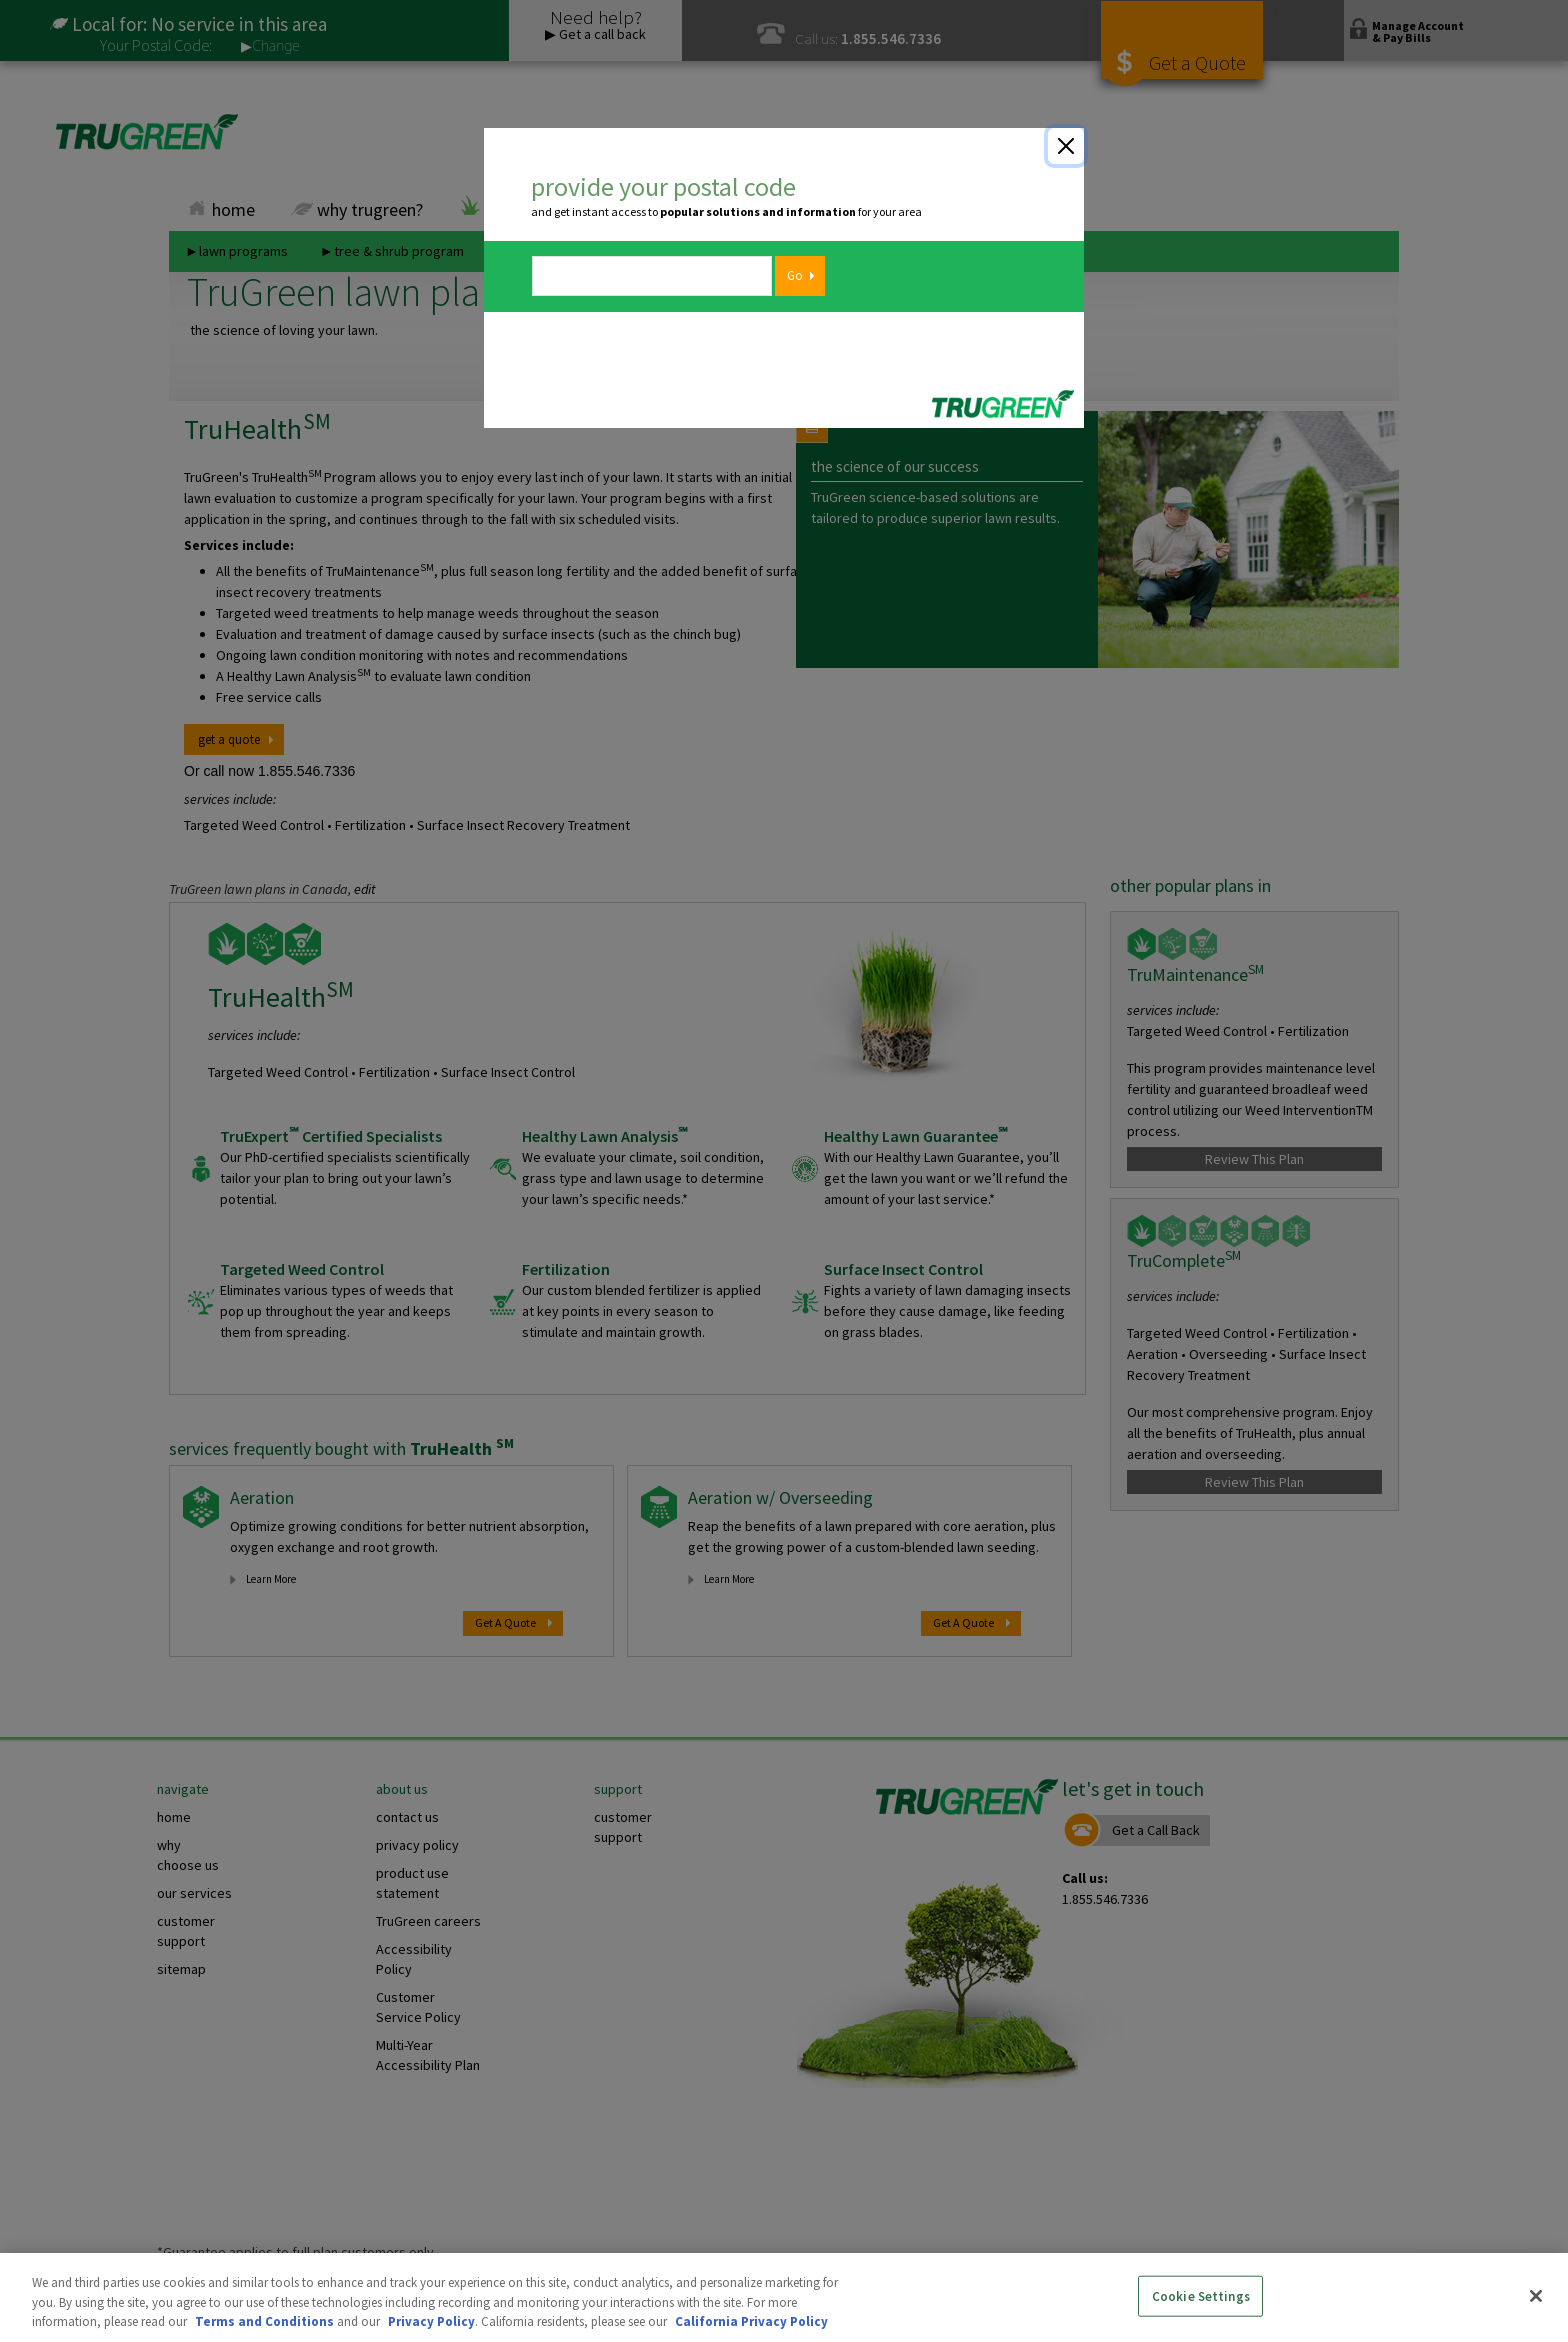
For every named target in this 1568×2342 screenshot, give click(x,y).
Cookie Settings (1201, 2295)
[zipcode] (652, 276)
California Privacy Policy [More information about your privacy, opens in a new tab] (751, 2321)
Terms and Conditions (264, 2321)
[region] (784, 2297)
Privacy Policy (431, 2321)
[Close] (1066, 146)
